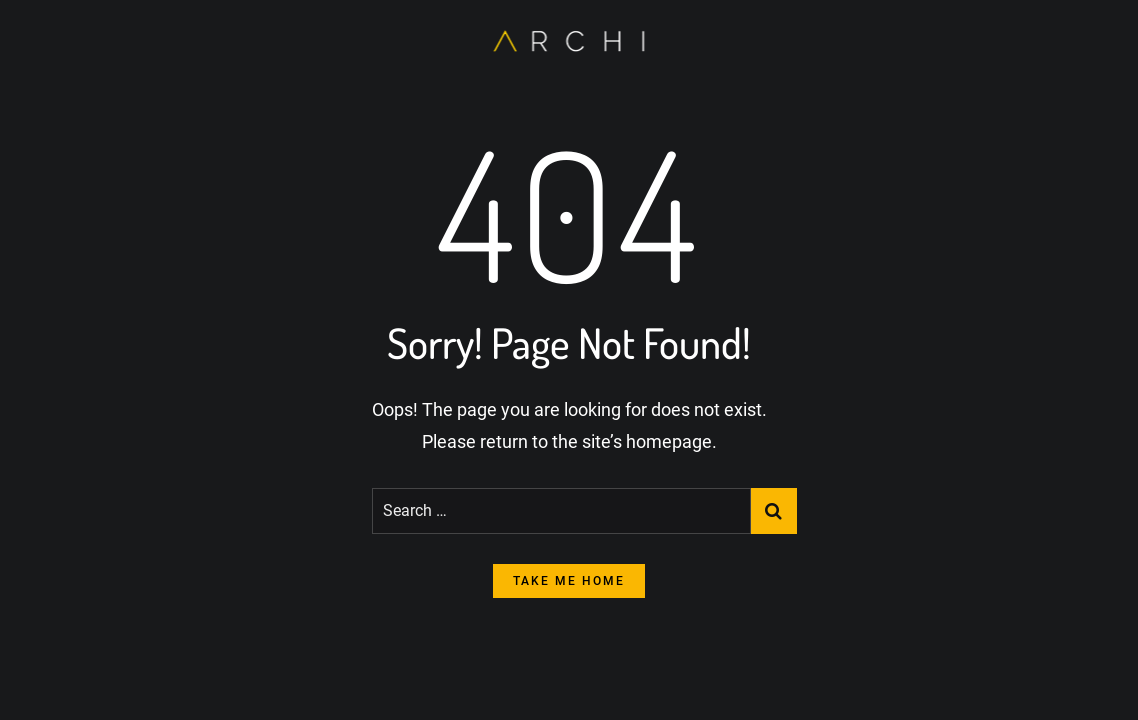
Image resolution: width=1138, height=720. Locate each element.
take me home (569, 581)
